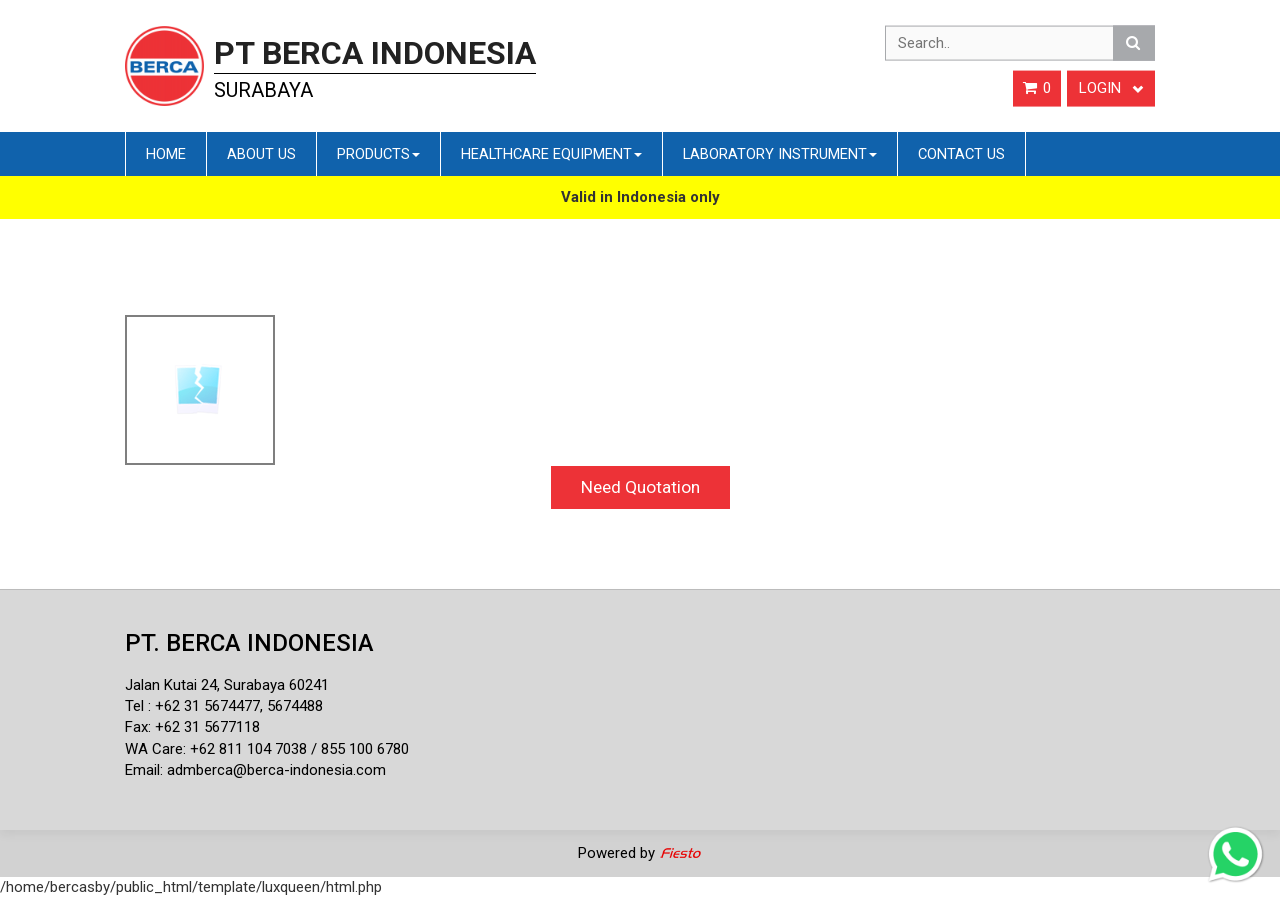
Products (378, 154)
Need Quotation (640, 487)
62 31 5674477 (212, 706)
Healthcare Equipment (551, 154)
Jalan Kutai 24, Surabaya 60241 (227, 685)
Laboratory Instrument (780, 154)
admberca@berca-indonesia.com (276, 770)
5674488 (295, 706)
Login (1111, 88)
